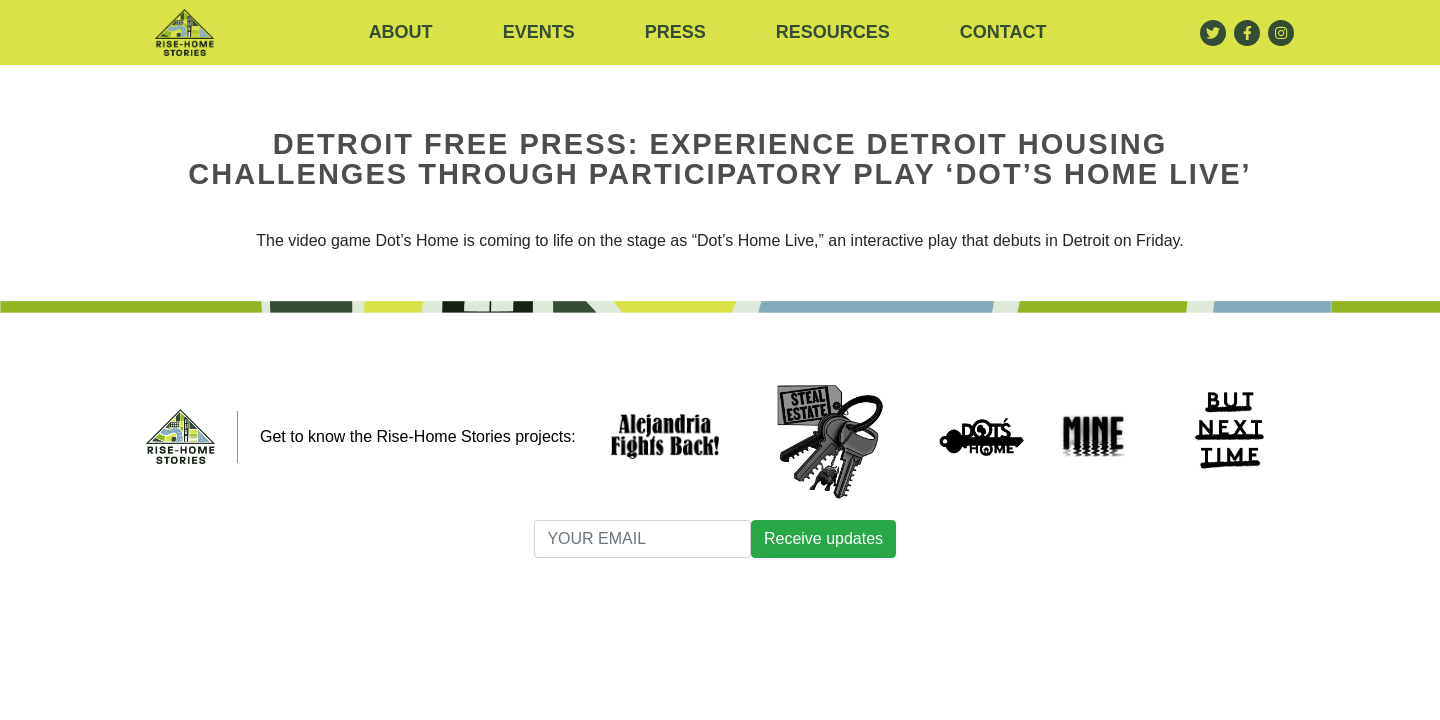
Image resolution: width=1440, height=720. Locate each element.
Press (675, 32)
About (401, 32)
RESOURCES (833, 32)
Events (539, 32)
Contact (1003, 32)
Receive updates (823, 538)
